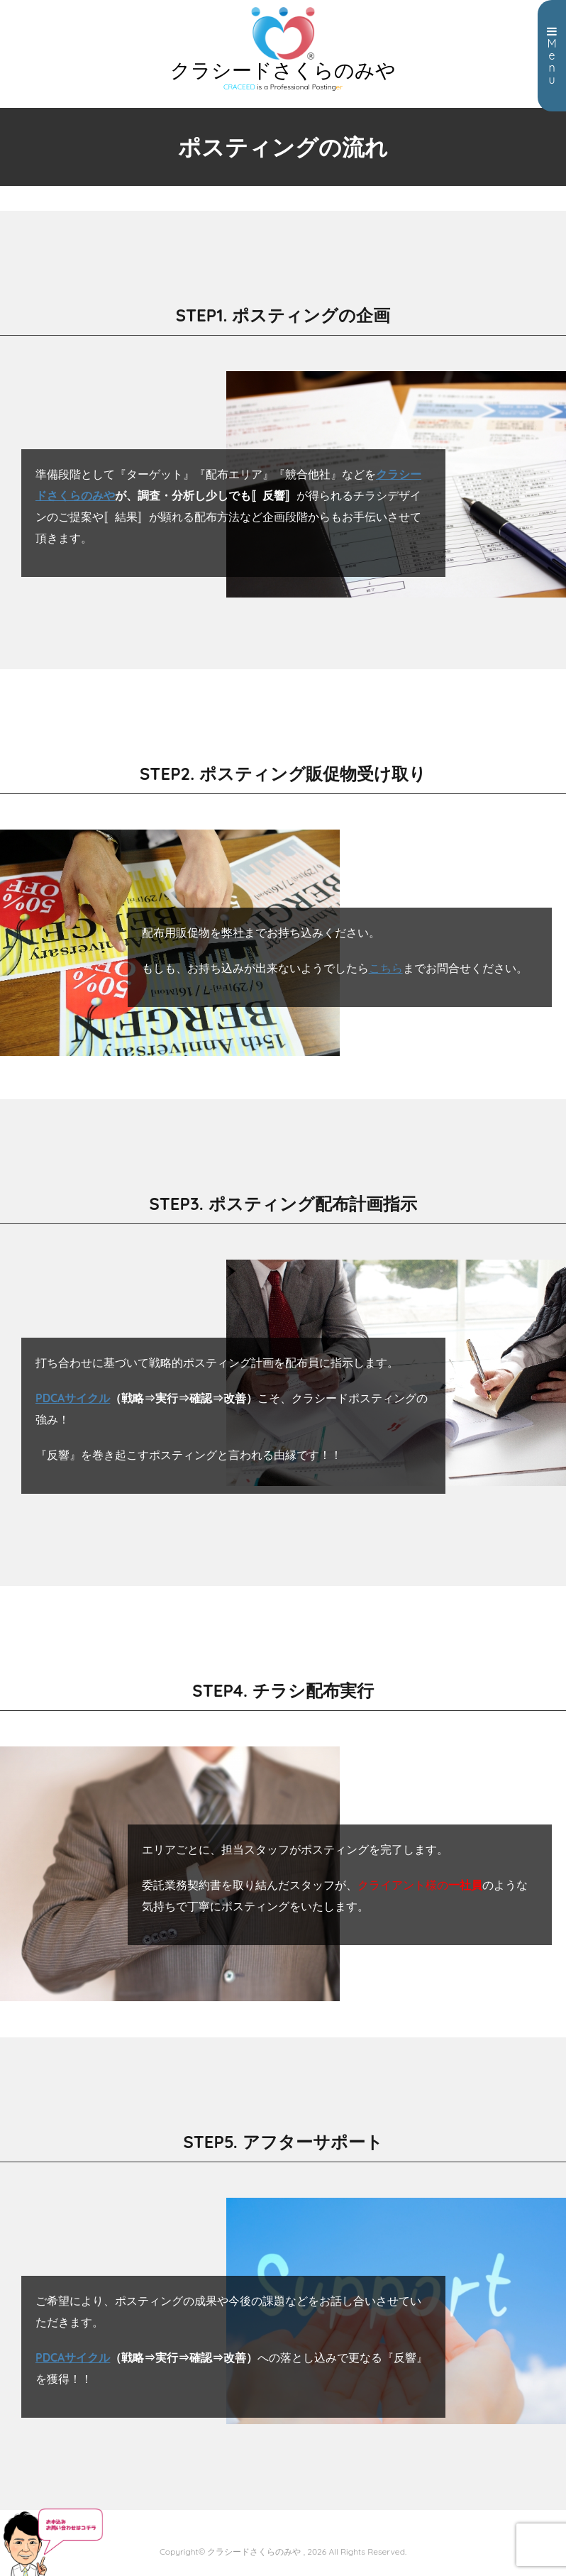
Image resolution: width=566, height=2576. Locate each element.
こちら (386, 968)
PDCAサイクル (72, 1398)
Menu (552, 56)
